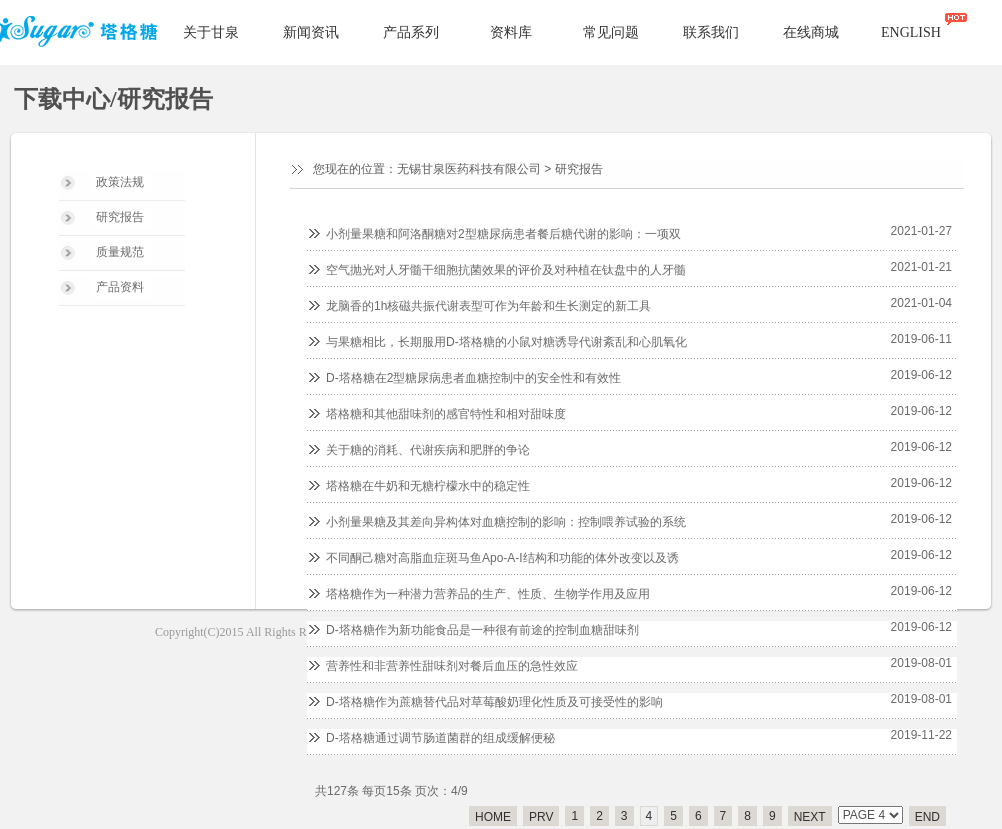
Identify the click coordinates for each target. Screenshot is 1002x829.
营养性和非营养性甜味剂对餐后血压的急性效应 (452, 666)
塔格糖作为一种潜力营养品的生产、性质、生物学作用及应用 (488, 594)
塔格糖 (82, 33)
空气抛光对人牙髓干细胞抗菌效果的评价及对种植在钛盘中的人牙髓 (506, 270)
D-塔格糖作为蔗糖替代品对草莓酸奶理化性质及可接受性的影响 (494, 702)
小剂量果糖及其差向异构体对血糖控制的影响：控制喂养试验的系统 (506, 522)
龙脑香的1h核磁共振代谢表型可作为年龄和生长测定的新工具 (488, 306)
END (927, 817)
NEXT (810, 817)
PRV (541, 817)
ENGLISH (911, 32)
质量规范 (120, 252)
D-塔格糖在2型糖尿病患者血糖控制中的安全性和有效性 (473, 378)
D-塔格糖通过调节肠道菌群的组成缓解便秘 (440, 738)
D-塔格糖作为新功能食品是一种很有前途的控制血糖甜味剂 (482, 630)
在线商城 (811, 32)
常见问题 (611, 32)
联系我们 (711, 32)
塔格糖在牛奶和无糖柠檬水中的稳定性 (428, 486)
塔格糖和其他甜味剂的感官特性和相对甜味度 (446, 414)
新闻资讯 (311, 32)
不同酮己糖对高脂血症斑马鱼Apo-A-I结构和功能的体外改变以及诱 (502, 558)
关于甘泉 (211, 32)
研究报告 (120, 217)
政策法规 (120, 182)
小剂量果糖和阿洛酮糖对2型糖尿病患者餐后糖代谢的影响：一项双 (503, 234)
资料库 (511, 32)
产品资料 (120, 287)
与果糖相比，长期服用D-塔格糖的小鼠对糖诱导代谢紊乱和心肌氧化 (506, 342)
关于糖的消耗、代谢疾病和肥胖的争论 (428, 450)
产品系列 (411, 32)
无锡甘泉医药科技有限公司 (469, 169)
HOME (493, 817)
